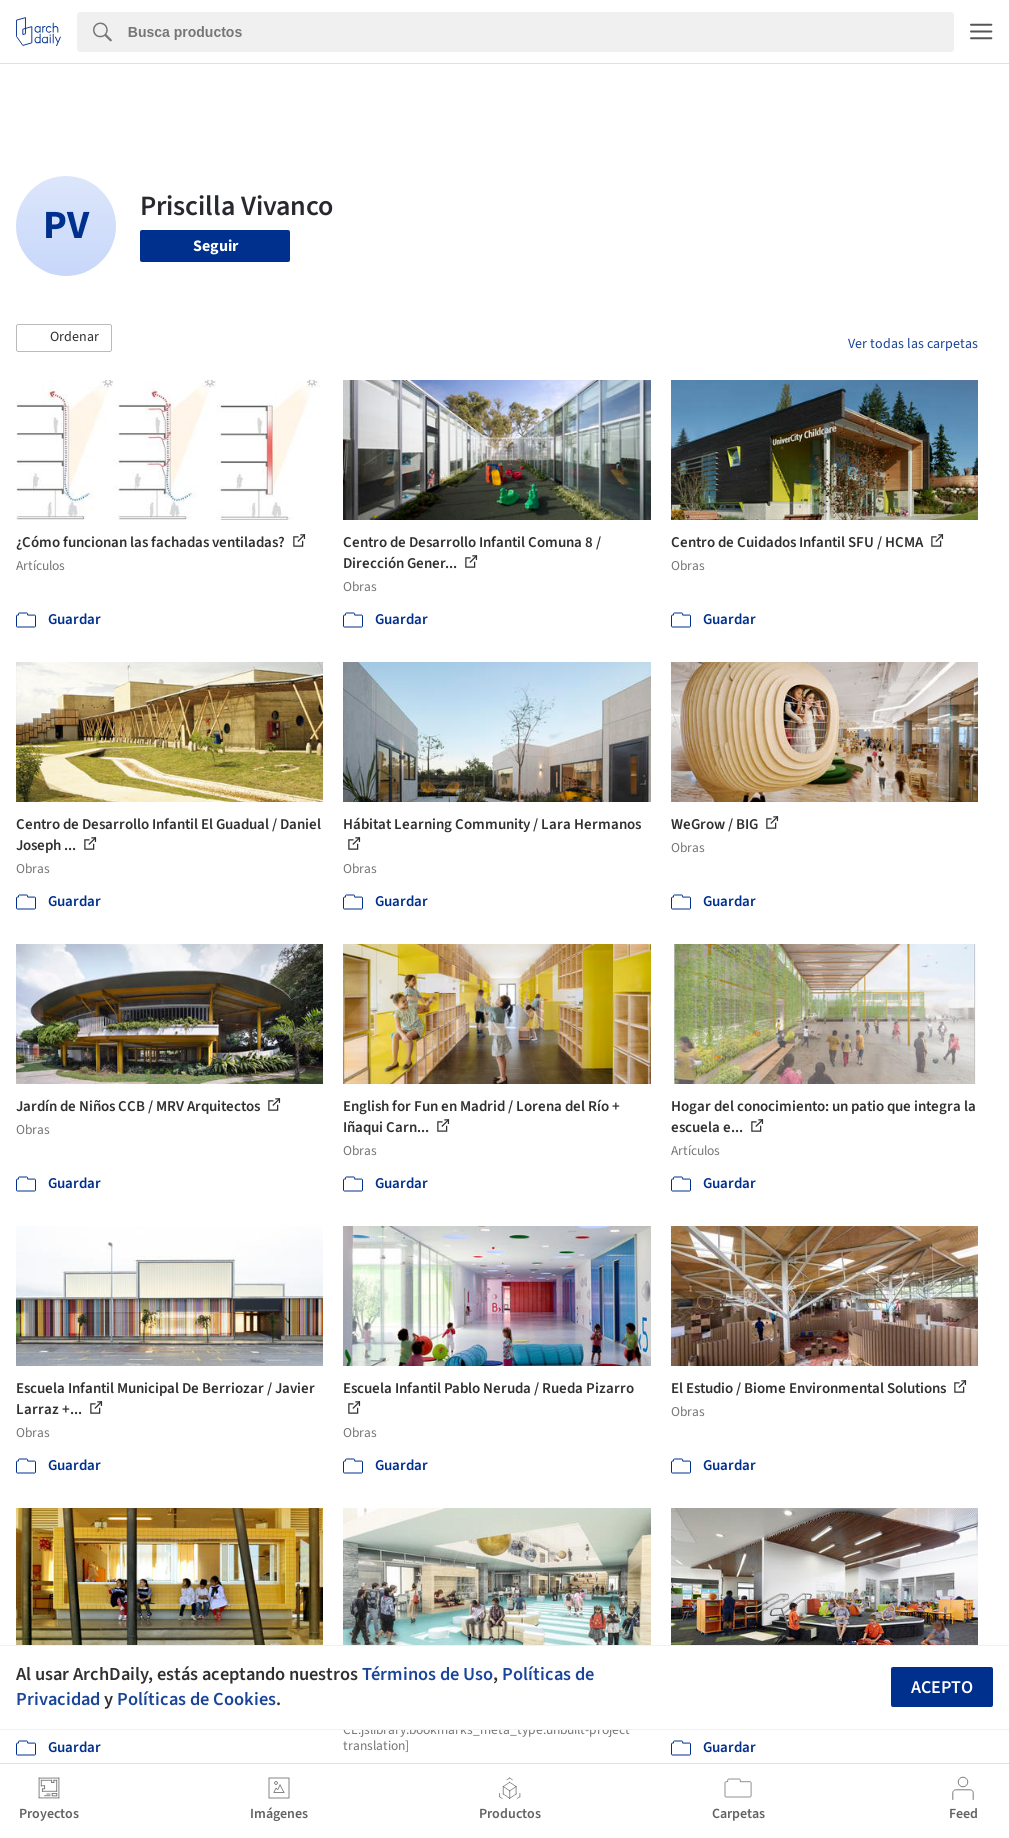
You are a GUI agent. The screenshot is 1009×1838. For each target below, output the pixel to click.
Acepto (942, 1687)
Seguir (215, 246)
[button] (64, 338)
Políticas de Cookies (196, 1699)
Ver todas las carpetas (913, 344)
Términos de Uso (427, 1674)
